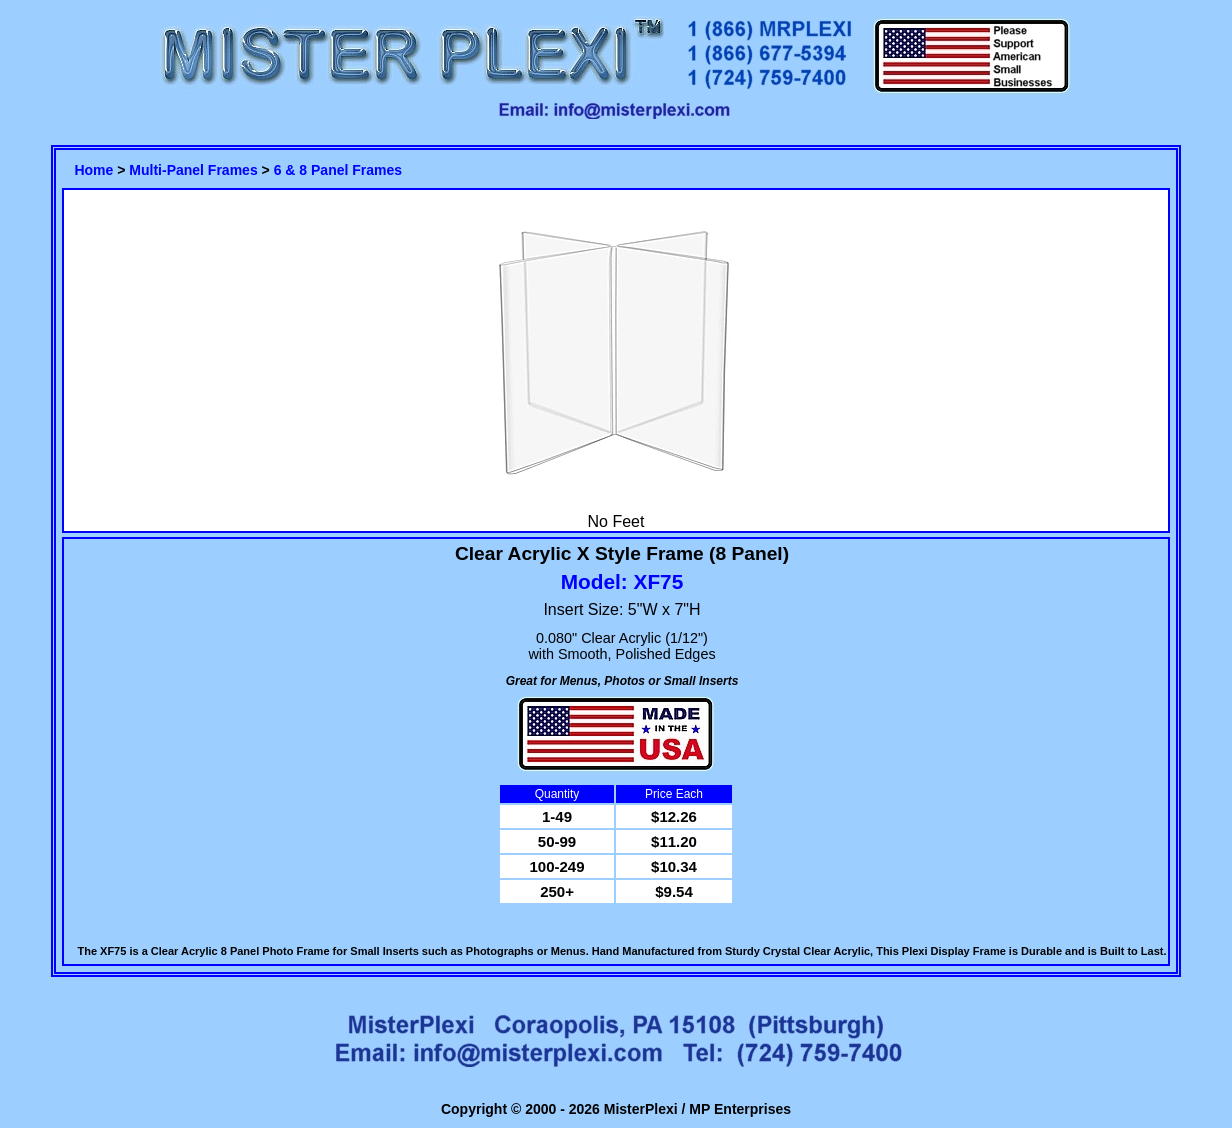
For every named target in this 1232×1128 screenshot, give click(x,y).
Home (93, 170)
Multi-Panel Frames (193, 170)
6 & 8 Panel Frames (338, 170)
